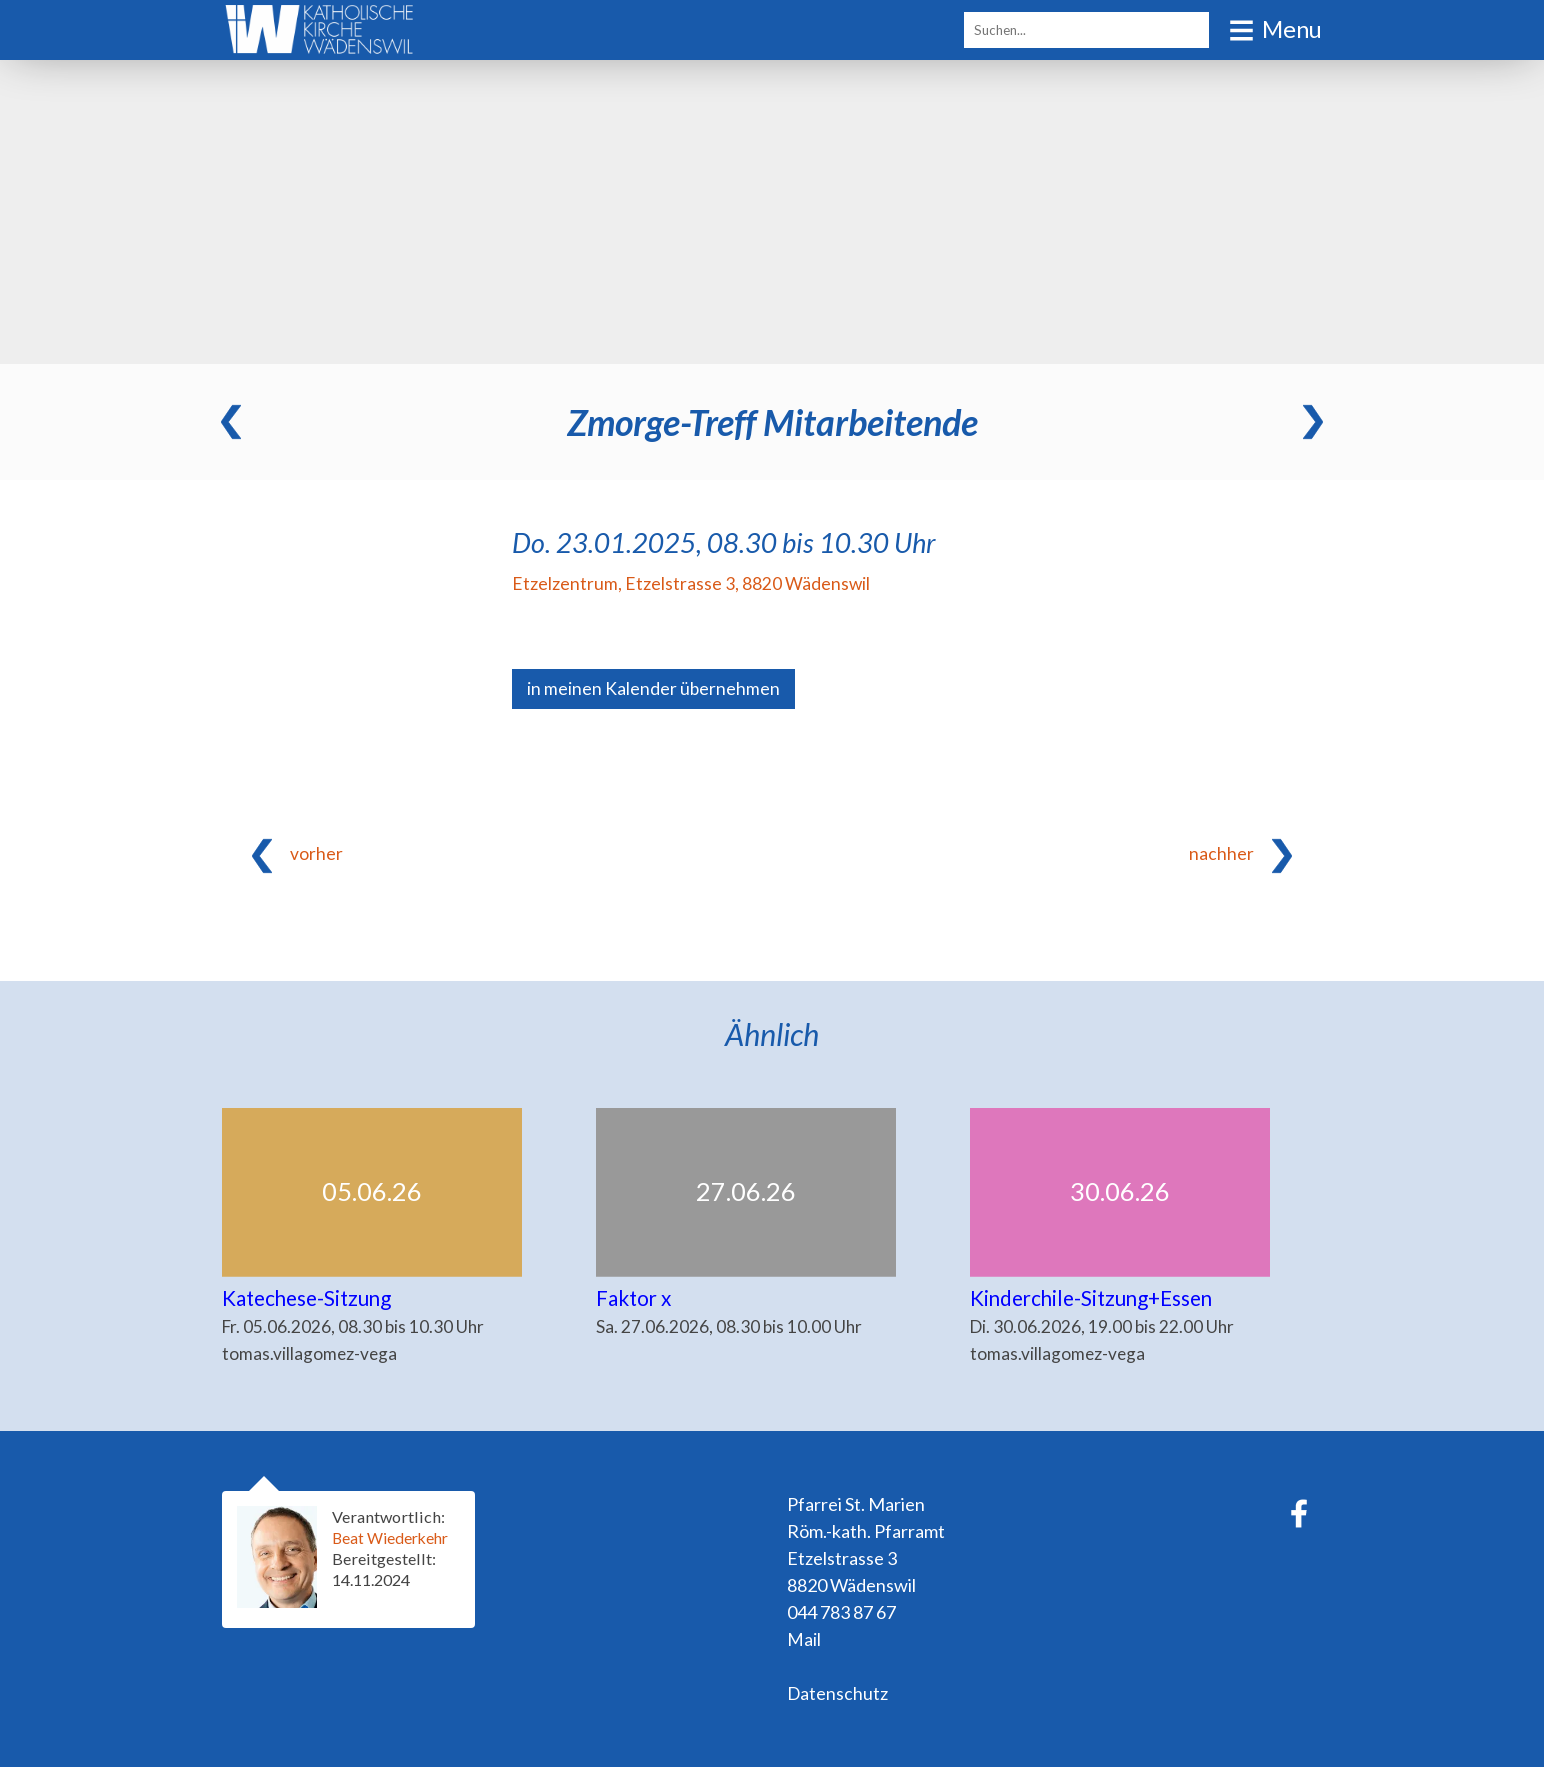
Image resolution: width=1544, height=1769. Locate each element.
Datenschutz (838, 1695)
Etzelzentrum (691, 583)
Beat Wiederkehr (393, 1539)
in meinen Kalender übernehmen (654, 689)
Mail (804, 1641)
